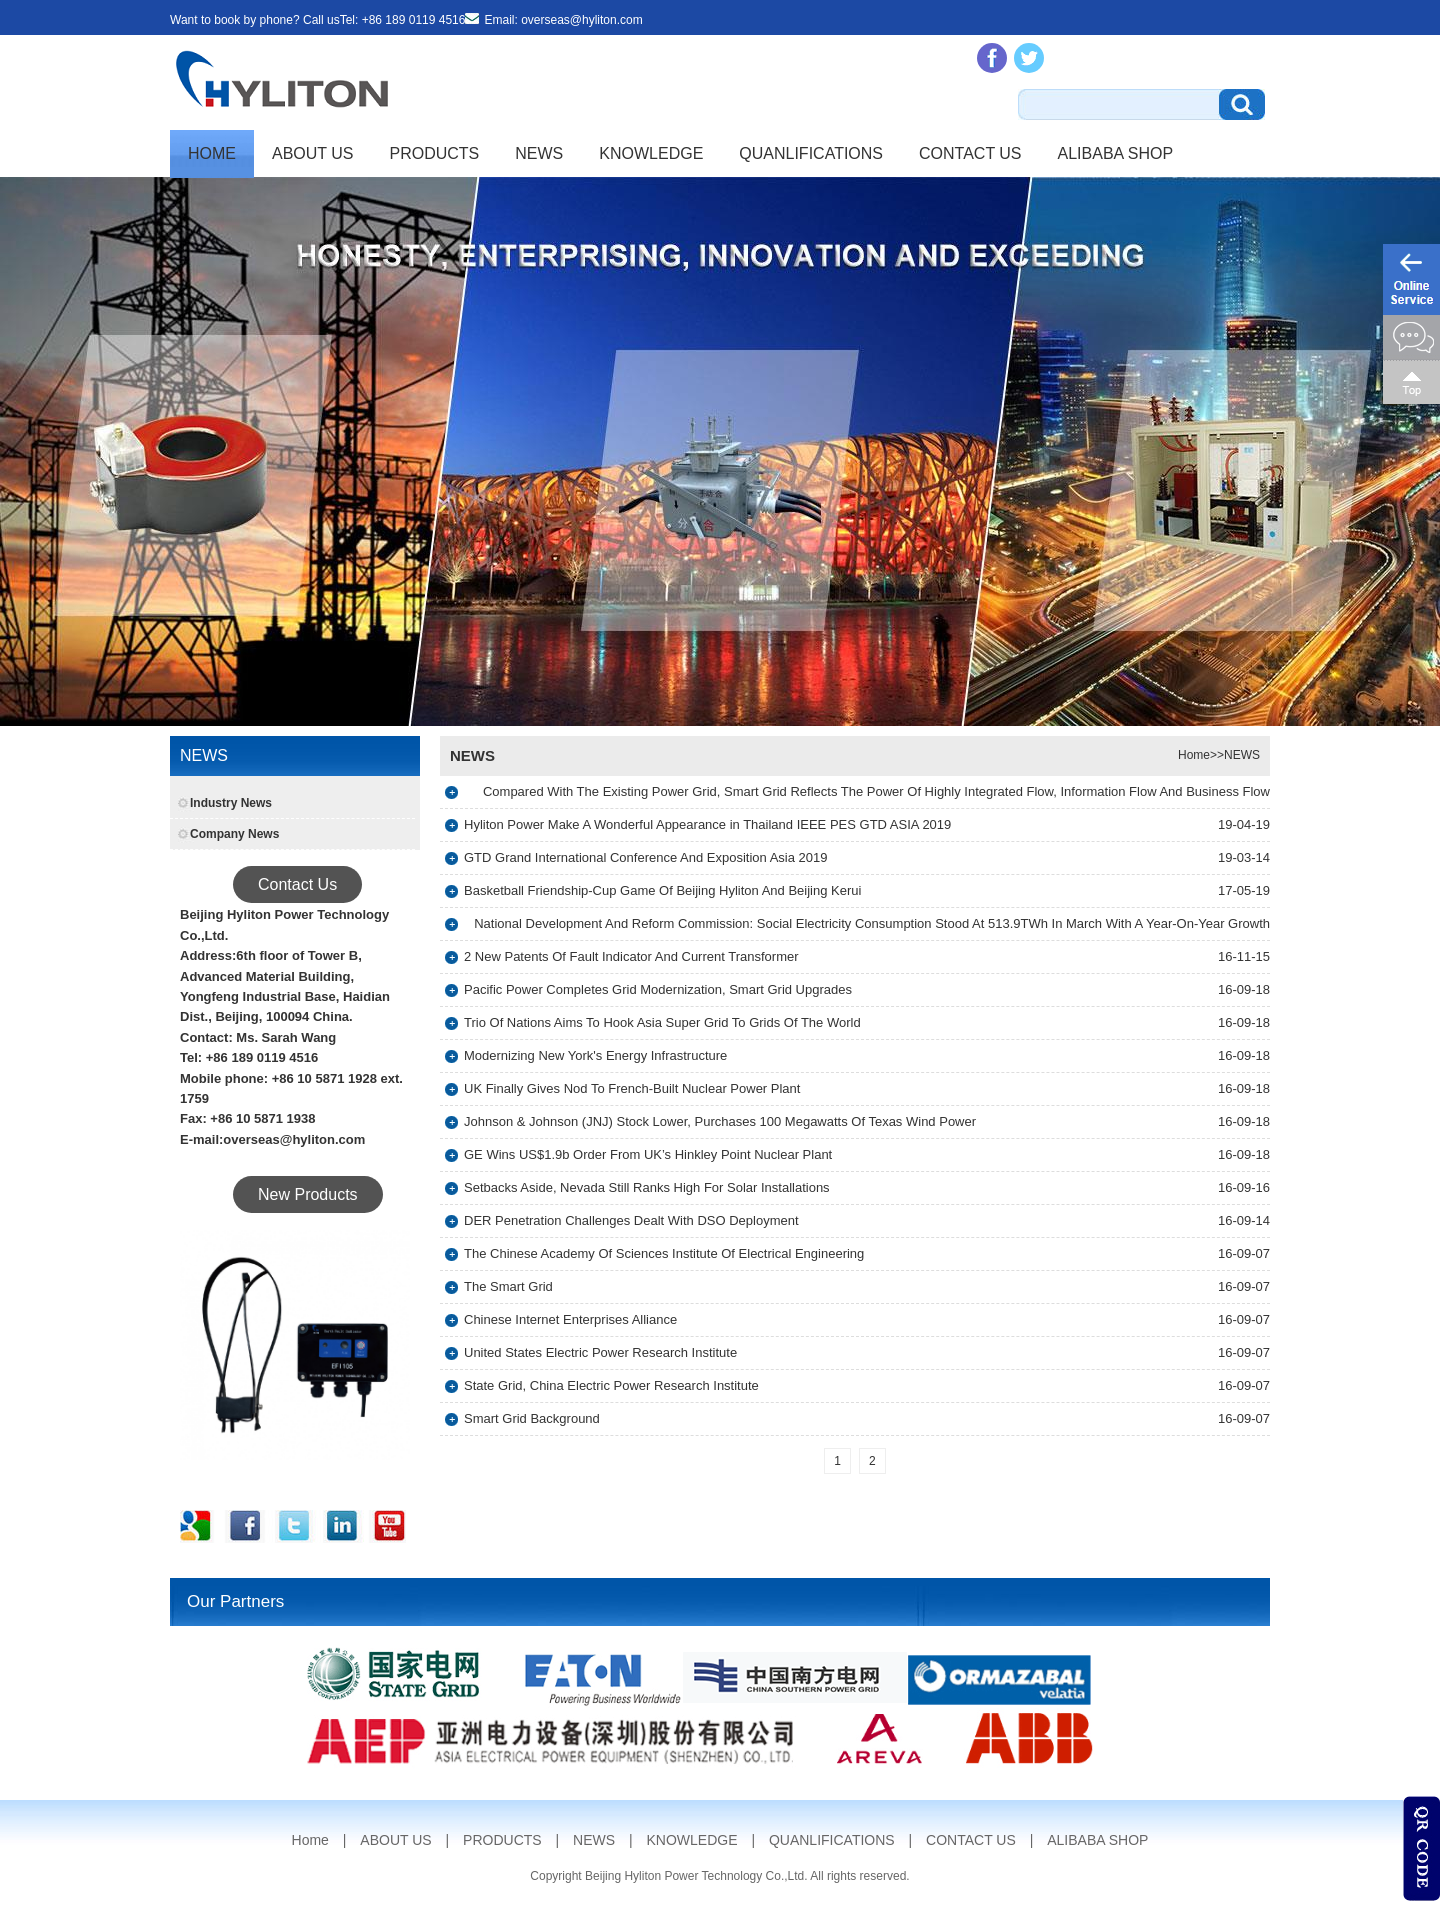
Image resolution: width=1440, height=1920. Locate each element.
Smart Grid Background (532, 1418)
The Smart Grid (508, 1286)
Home (212, 153)
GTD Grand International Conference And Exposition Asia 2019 (646, 857)
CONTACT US (970, 153)
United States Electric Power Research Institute (600, 1352)
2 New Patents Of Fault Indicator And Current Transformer (631, 956)
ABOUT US (313, 153)
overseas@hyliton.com (582, 20)
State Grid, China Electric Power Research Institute (611, 1385)
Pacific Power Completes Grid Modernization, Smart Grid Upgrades (658, 989)
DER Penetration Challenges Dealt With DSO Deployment (631, 1220)
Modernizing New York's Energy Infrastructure (595, 1055)
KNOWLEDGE (651, 153)
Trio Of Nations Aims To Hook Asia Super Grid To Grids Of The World (662, 1022)
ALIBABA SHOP (1116, 153)
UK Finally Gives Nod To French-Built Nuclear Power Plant (632, 1088)
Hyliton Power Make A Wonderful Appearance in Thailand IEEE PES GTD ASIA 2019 (707, 824)
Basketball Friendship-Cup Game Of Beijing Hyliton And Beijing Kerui (662, 890)
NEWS (539, 153)
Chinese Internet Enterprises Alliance (570, 1319)
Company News (234, 834)
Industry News (231, 803)
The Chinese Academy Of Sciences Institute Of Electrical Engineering (664, 1253)
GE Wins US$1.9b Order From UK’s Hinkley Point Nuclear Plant (648, 1154)
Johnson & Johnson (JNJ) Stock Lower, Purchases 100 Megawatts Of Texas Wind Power (720, 1121)
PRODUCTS (435, 153)
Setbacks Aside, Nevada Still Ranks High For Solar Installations (647, 1187)
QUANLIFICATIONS (811, 153)
